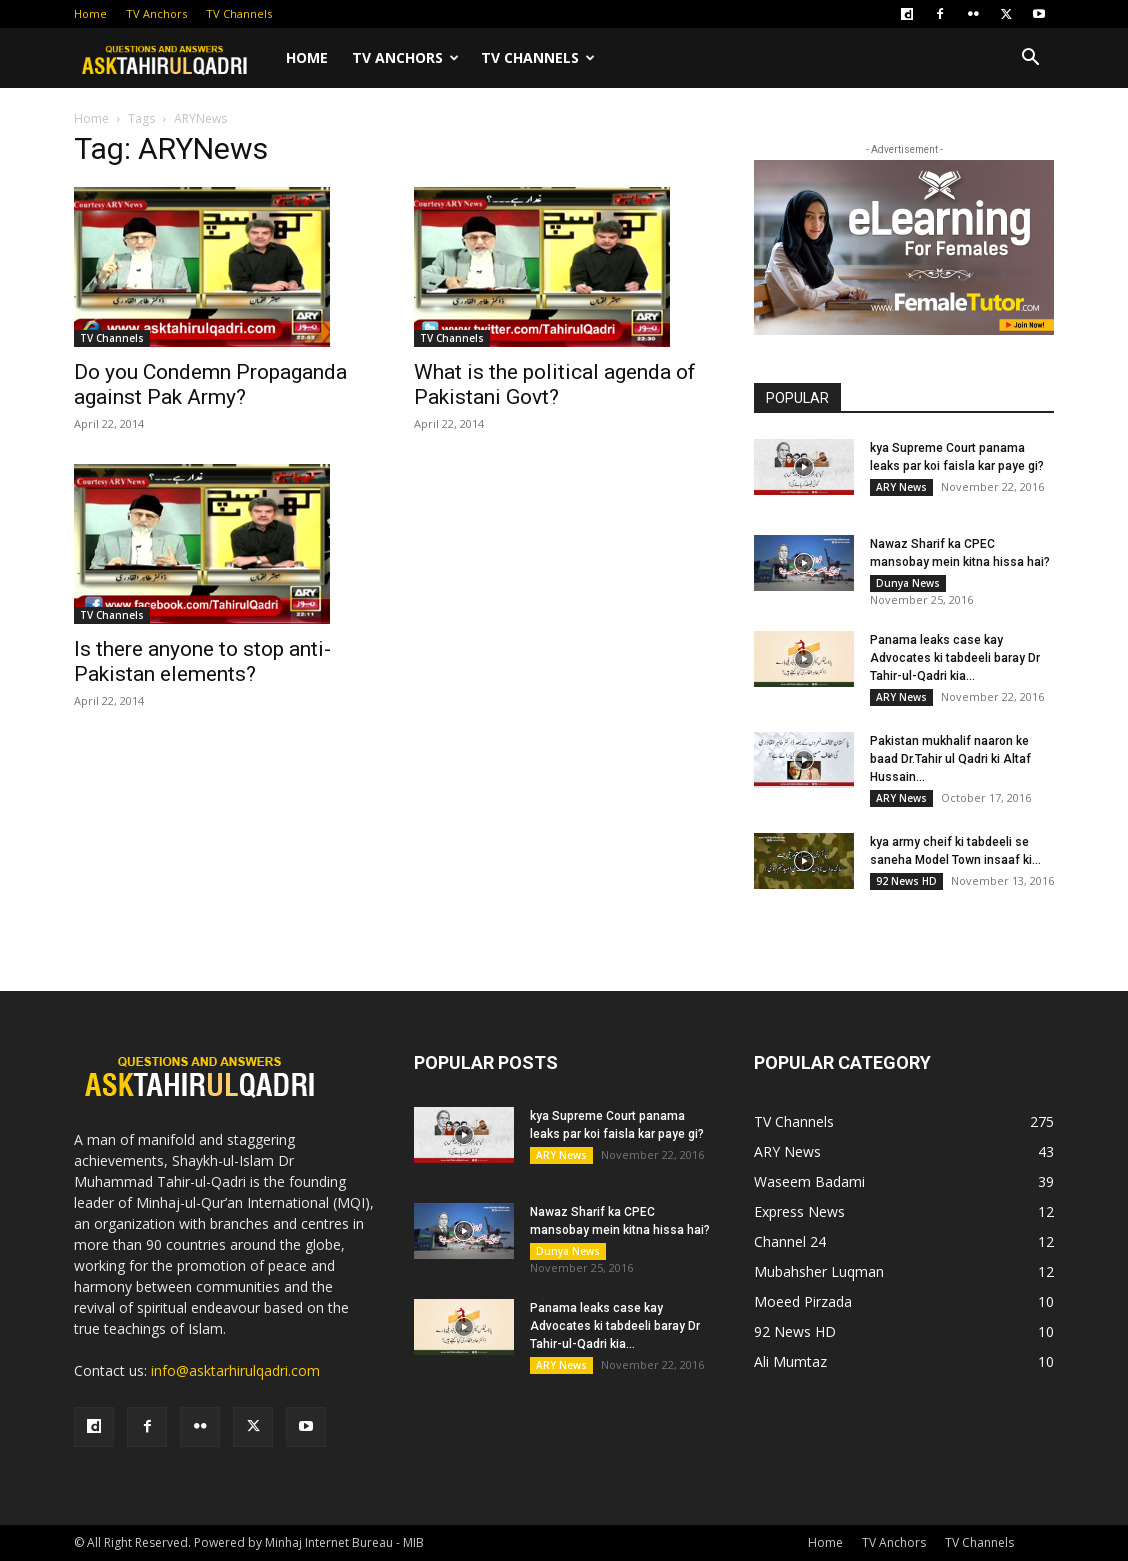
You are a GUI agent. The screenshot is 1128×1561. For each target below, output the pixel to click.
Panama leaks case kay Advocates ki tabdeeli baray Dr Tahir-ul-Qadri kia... (955, 658)
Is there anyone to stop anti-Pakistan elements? (202, 661)
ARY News (901, 487)
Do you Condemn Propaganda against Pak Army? (210, 384)
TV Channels (239, 13)
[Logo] (174, 58)
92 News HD (906, 881)
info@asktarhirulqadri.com (235, 1370)
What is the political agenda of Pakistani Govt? (555, 384)
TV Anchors (156, 13)
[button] (1030, 59)
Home (90, 13)
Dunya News (908, 583)
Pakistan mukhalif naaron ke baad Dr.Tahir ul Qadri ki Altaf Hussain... (950, 759)
